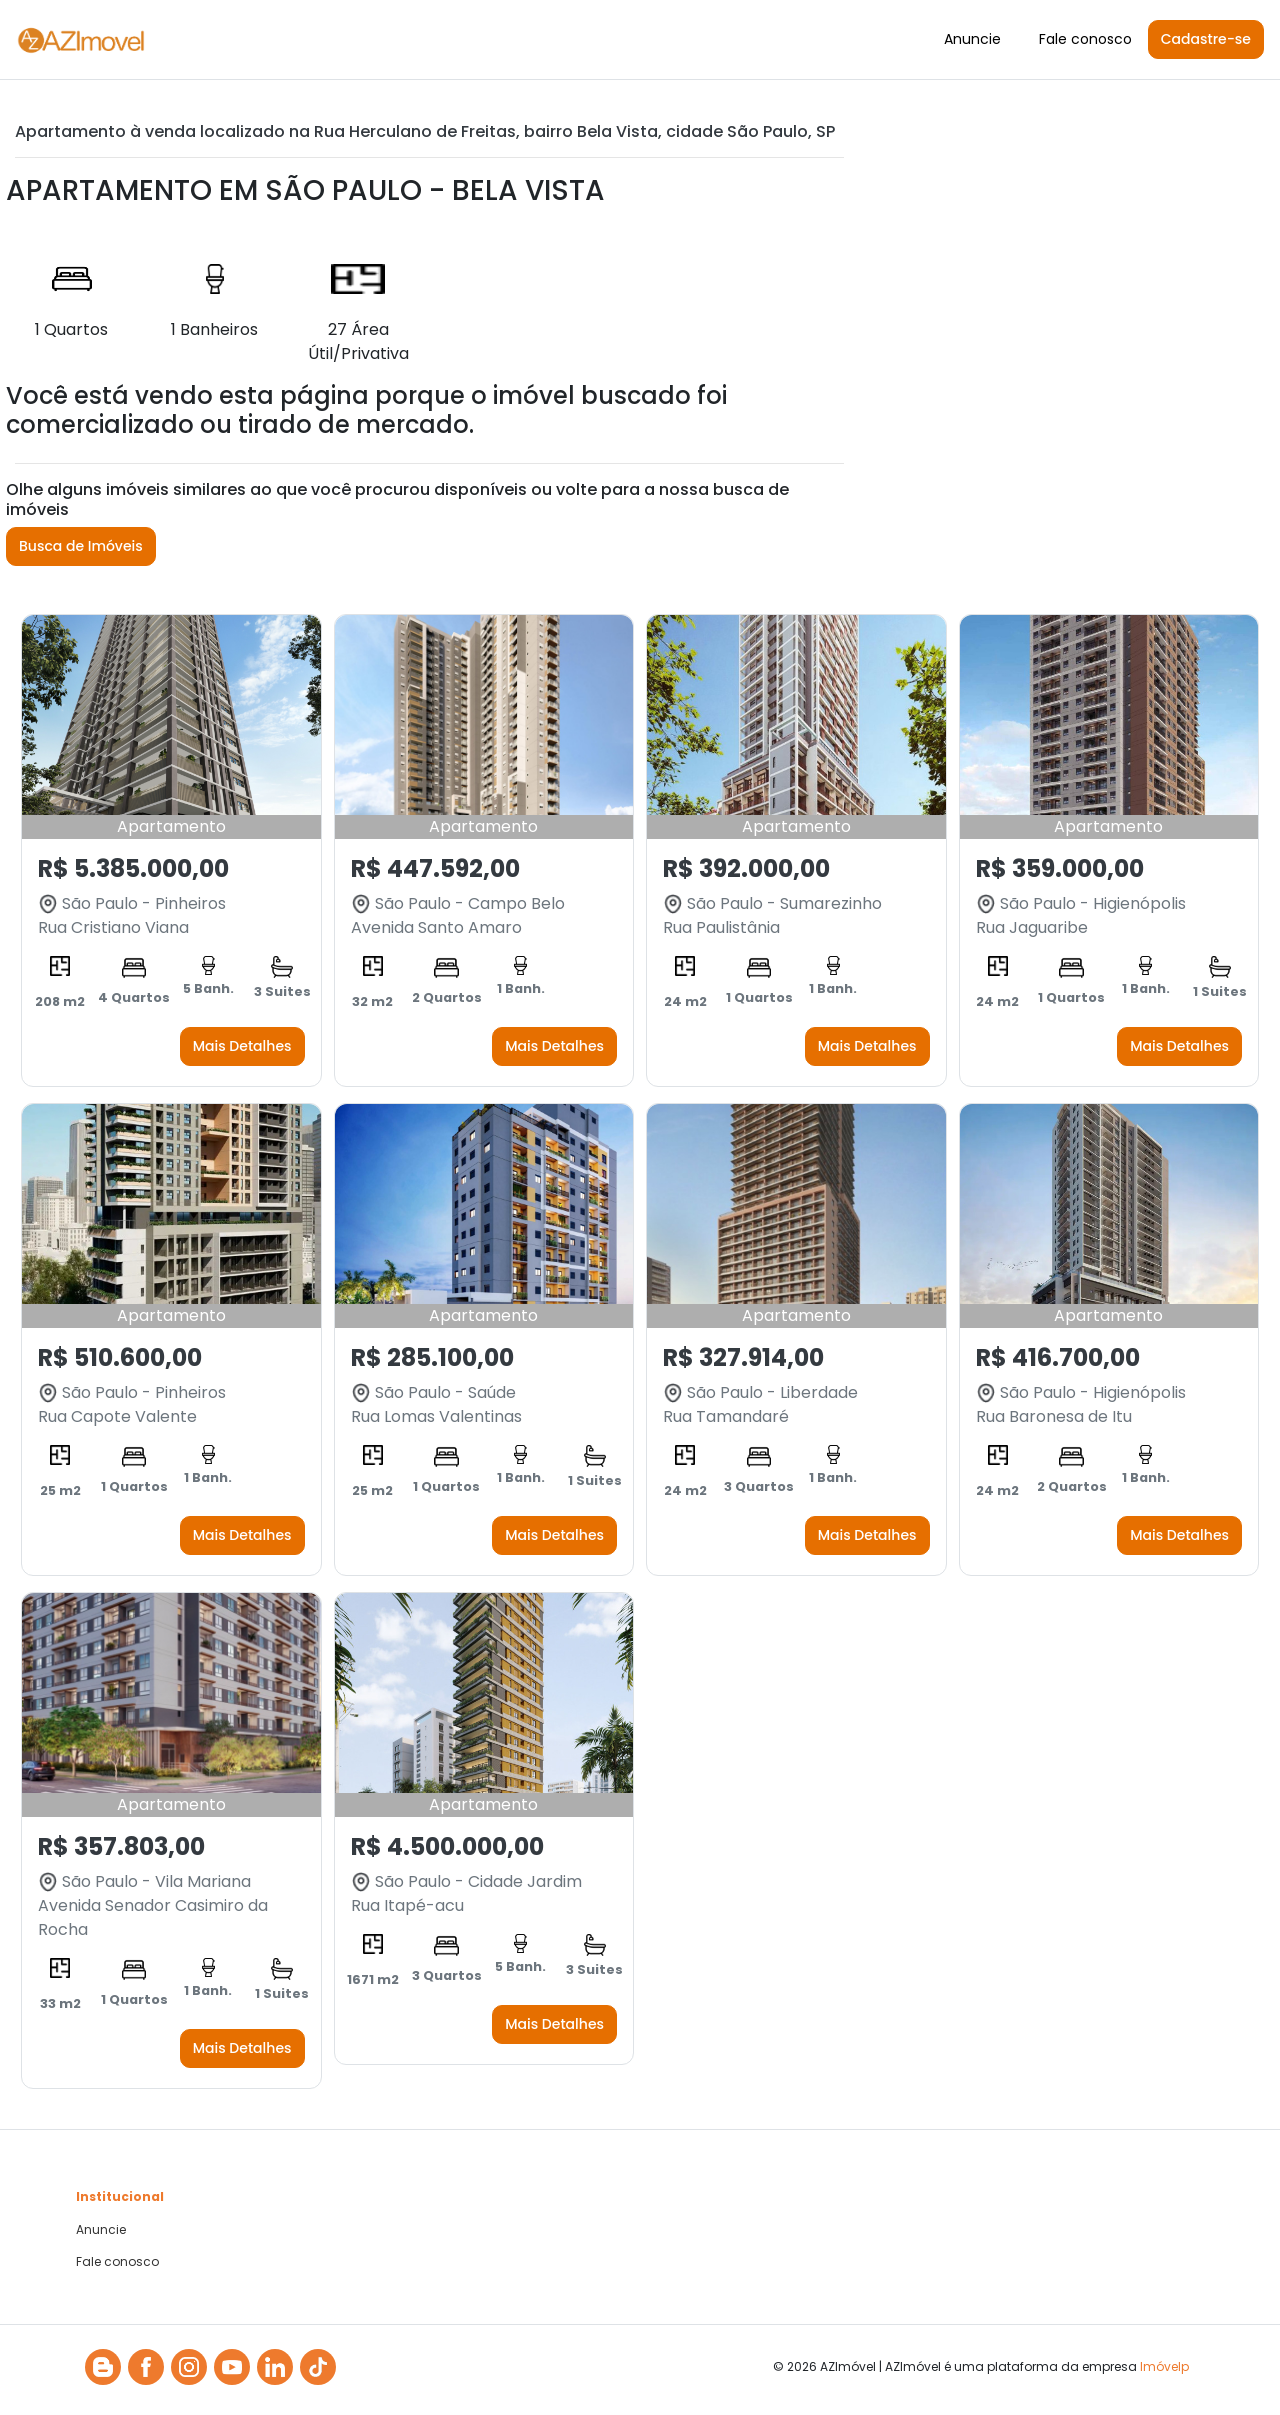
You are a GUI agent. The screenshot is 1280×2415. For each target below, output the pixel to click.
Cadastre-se (1206, 39)
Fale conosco (1085, 39)
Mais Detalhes (242, 1046)
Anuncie (972, 39)
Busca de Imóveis (81, 546)
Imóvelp (1164, 2366)
